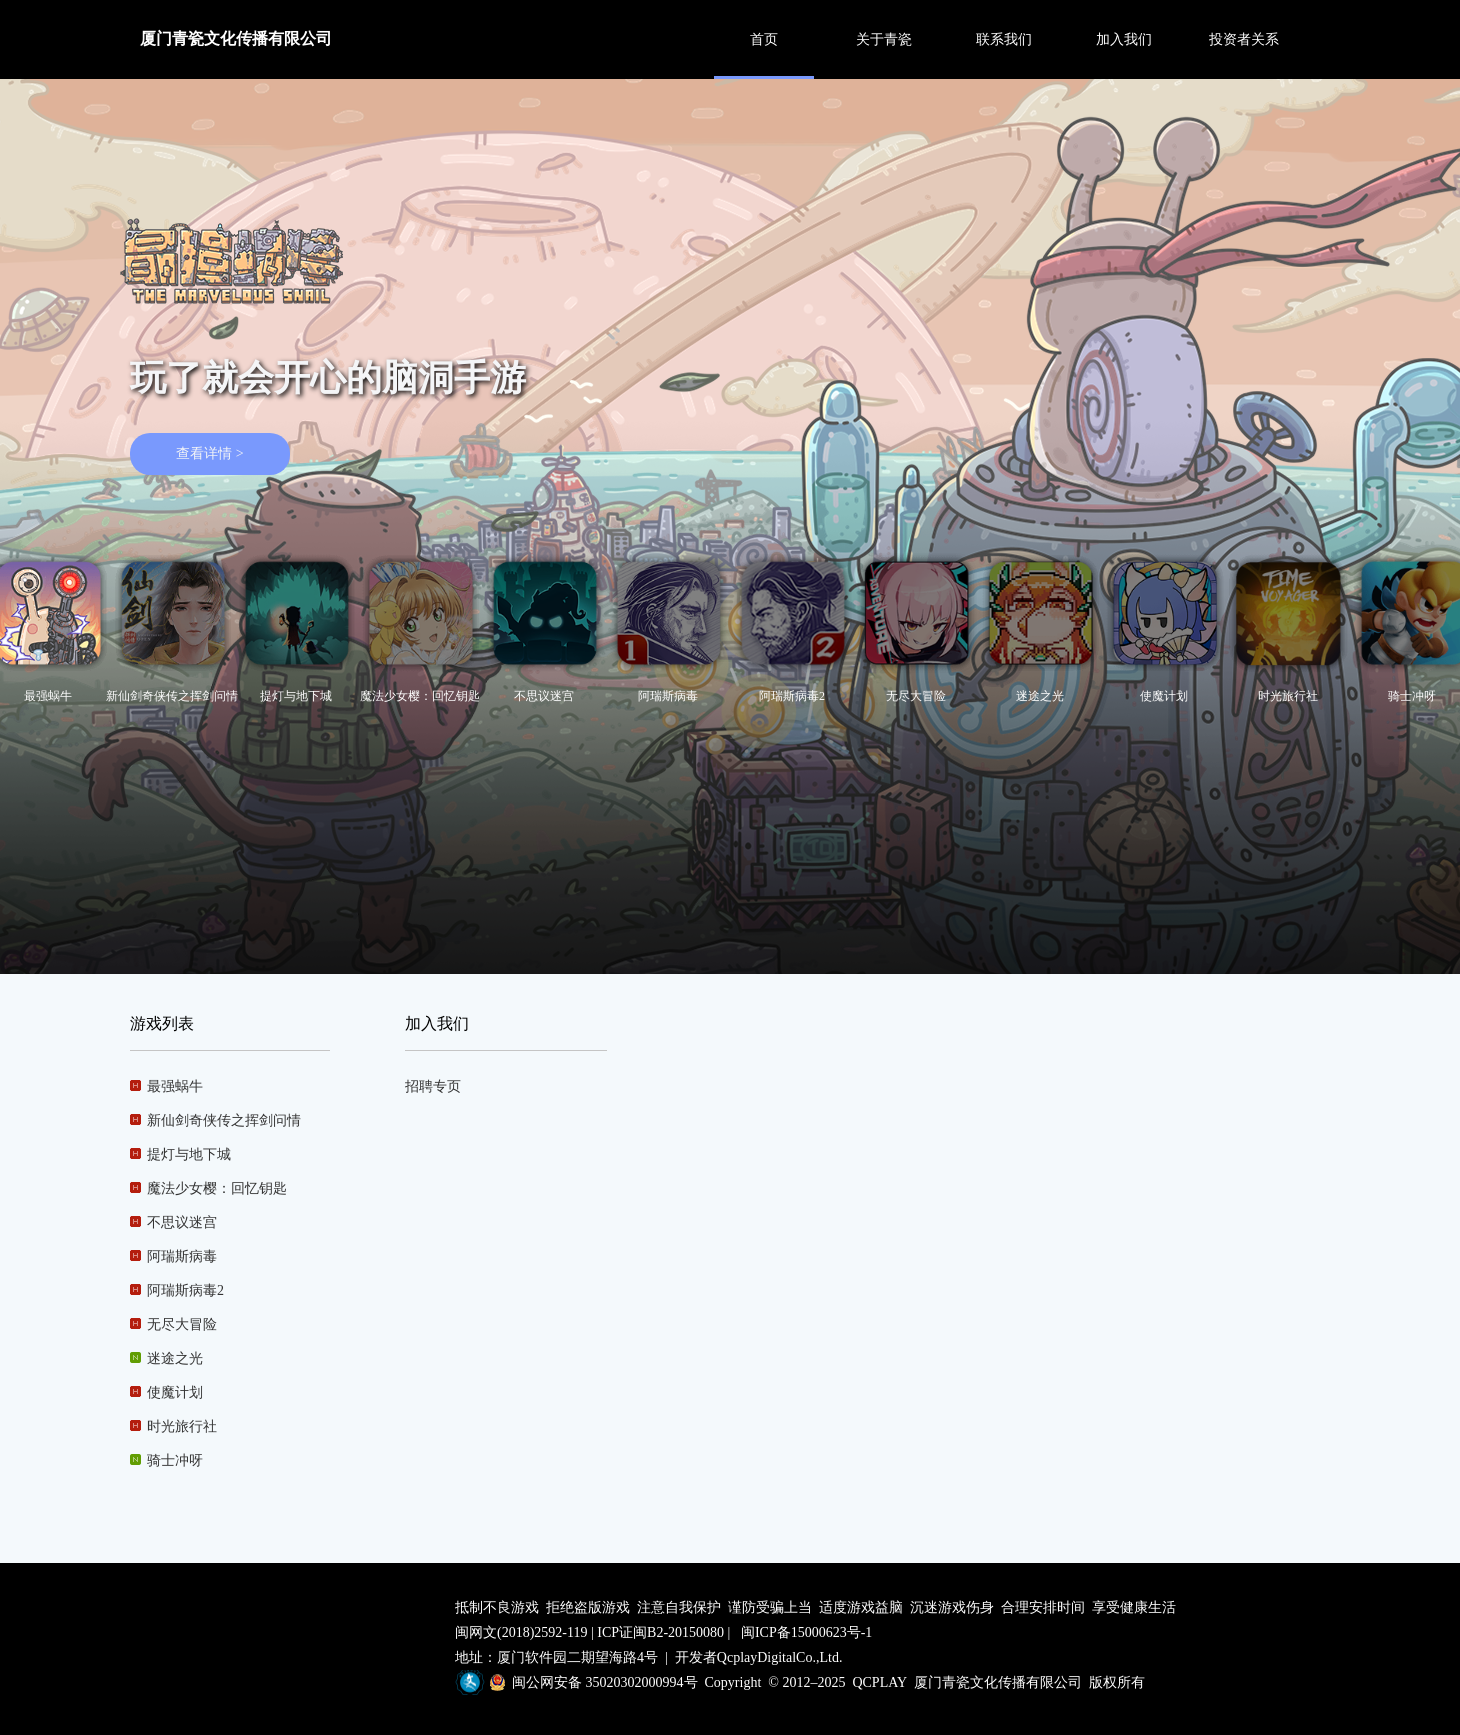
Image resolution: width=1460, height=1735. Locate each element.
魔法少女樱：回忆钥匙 (208, 1188)
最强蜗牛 (166, 1086)
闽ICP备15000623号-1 (806, 1632)
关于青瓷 (884, 39)
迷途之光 (166, 1358)
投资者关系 (1244, 39)
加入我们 (1124, 39)
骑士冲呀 (166, 1460)
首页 (764, 39)
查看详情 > (209, 453)
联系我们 (1004, 39)
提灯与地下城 (180, 1154)
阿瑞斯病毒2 (177, 1290)
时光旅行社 (173, 1426)
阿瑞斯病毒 (173, 1256)
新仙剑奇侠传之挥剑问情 (215, 1120)
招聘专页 (433, 1086)
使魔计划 (166, 1392)
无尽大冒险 (173, 1324)
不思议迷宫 (173, 1222)
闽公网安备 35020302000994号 (605, 1682)
